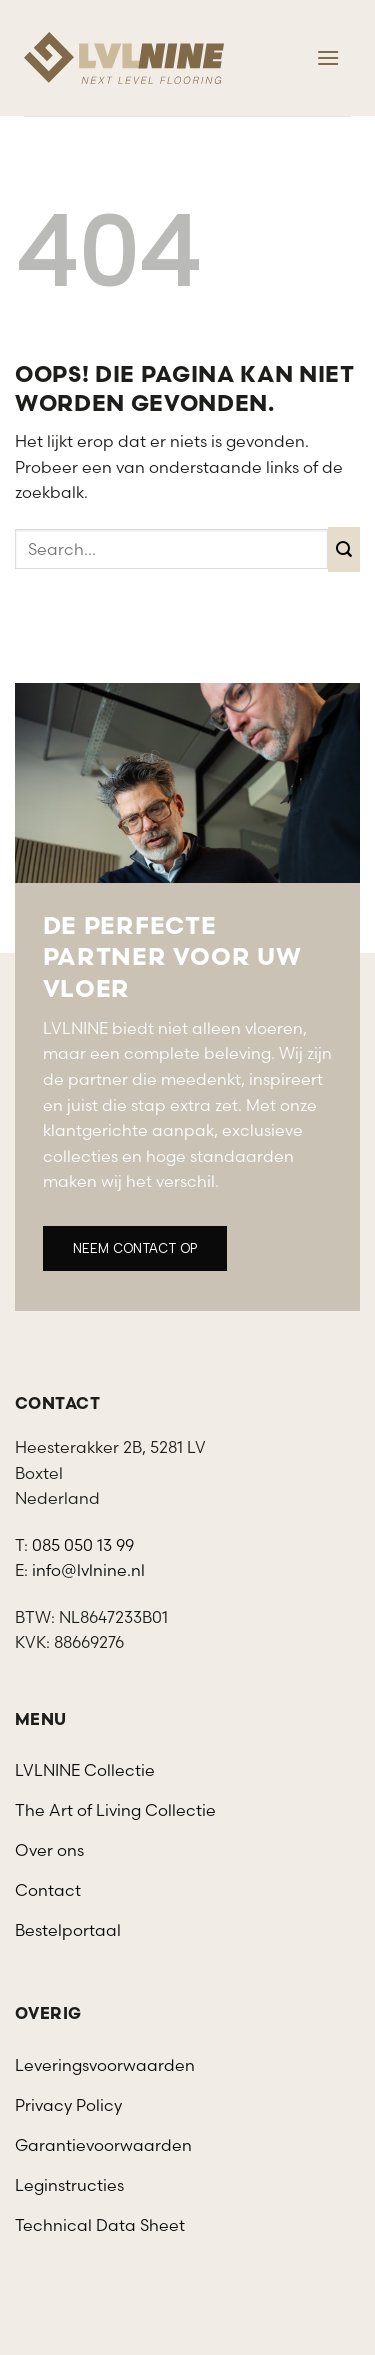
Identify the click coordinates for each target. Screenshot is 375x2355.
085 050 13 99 (83, 1545)
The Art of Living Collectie (115, 1810)
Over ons (49, 1850)
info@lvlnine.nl (88, 1570)
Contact (48, 1890)
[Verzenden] (344, 549)
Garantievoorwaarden (103, 2145)
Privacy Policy (68, 2105)
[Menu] (328, 57)
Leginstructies (69, 2185)
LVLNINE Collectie (85, 1770)
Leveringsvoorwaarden (105, 2065)
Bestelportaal (68, 1930)
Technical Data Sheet (100, 2225)
